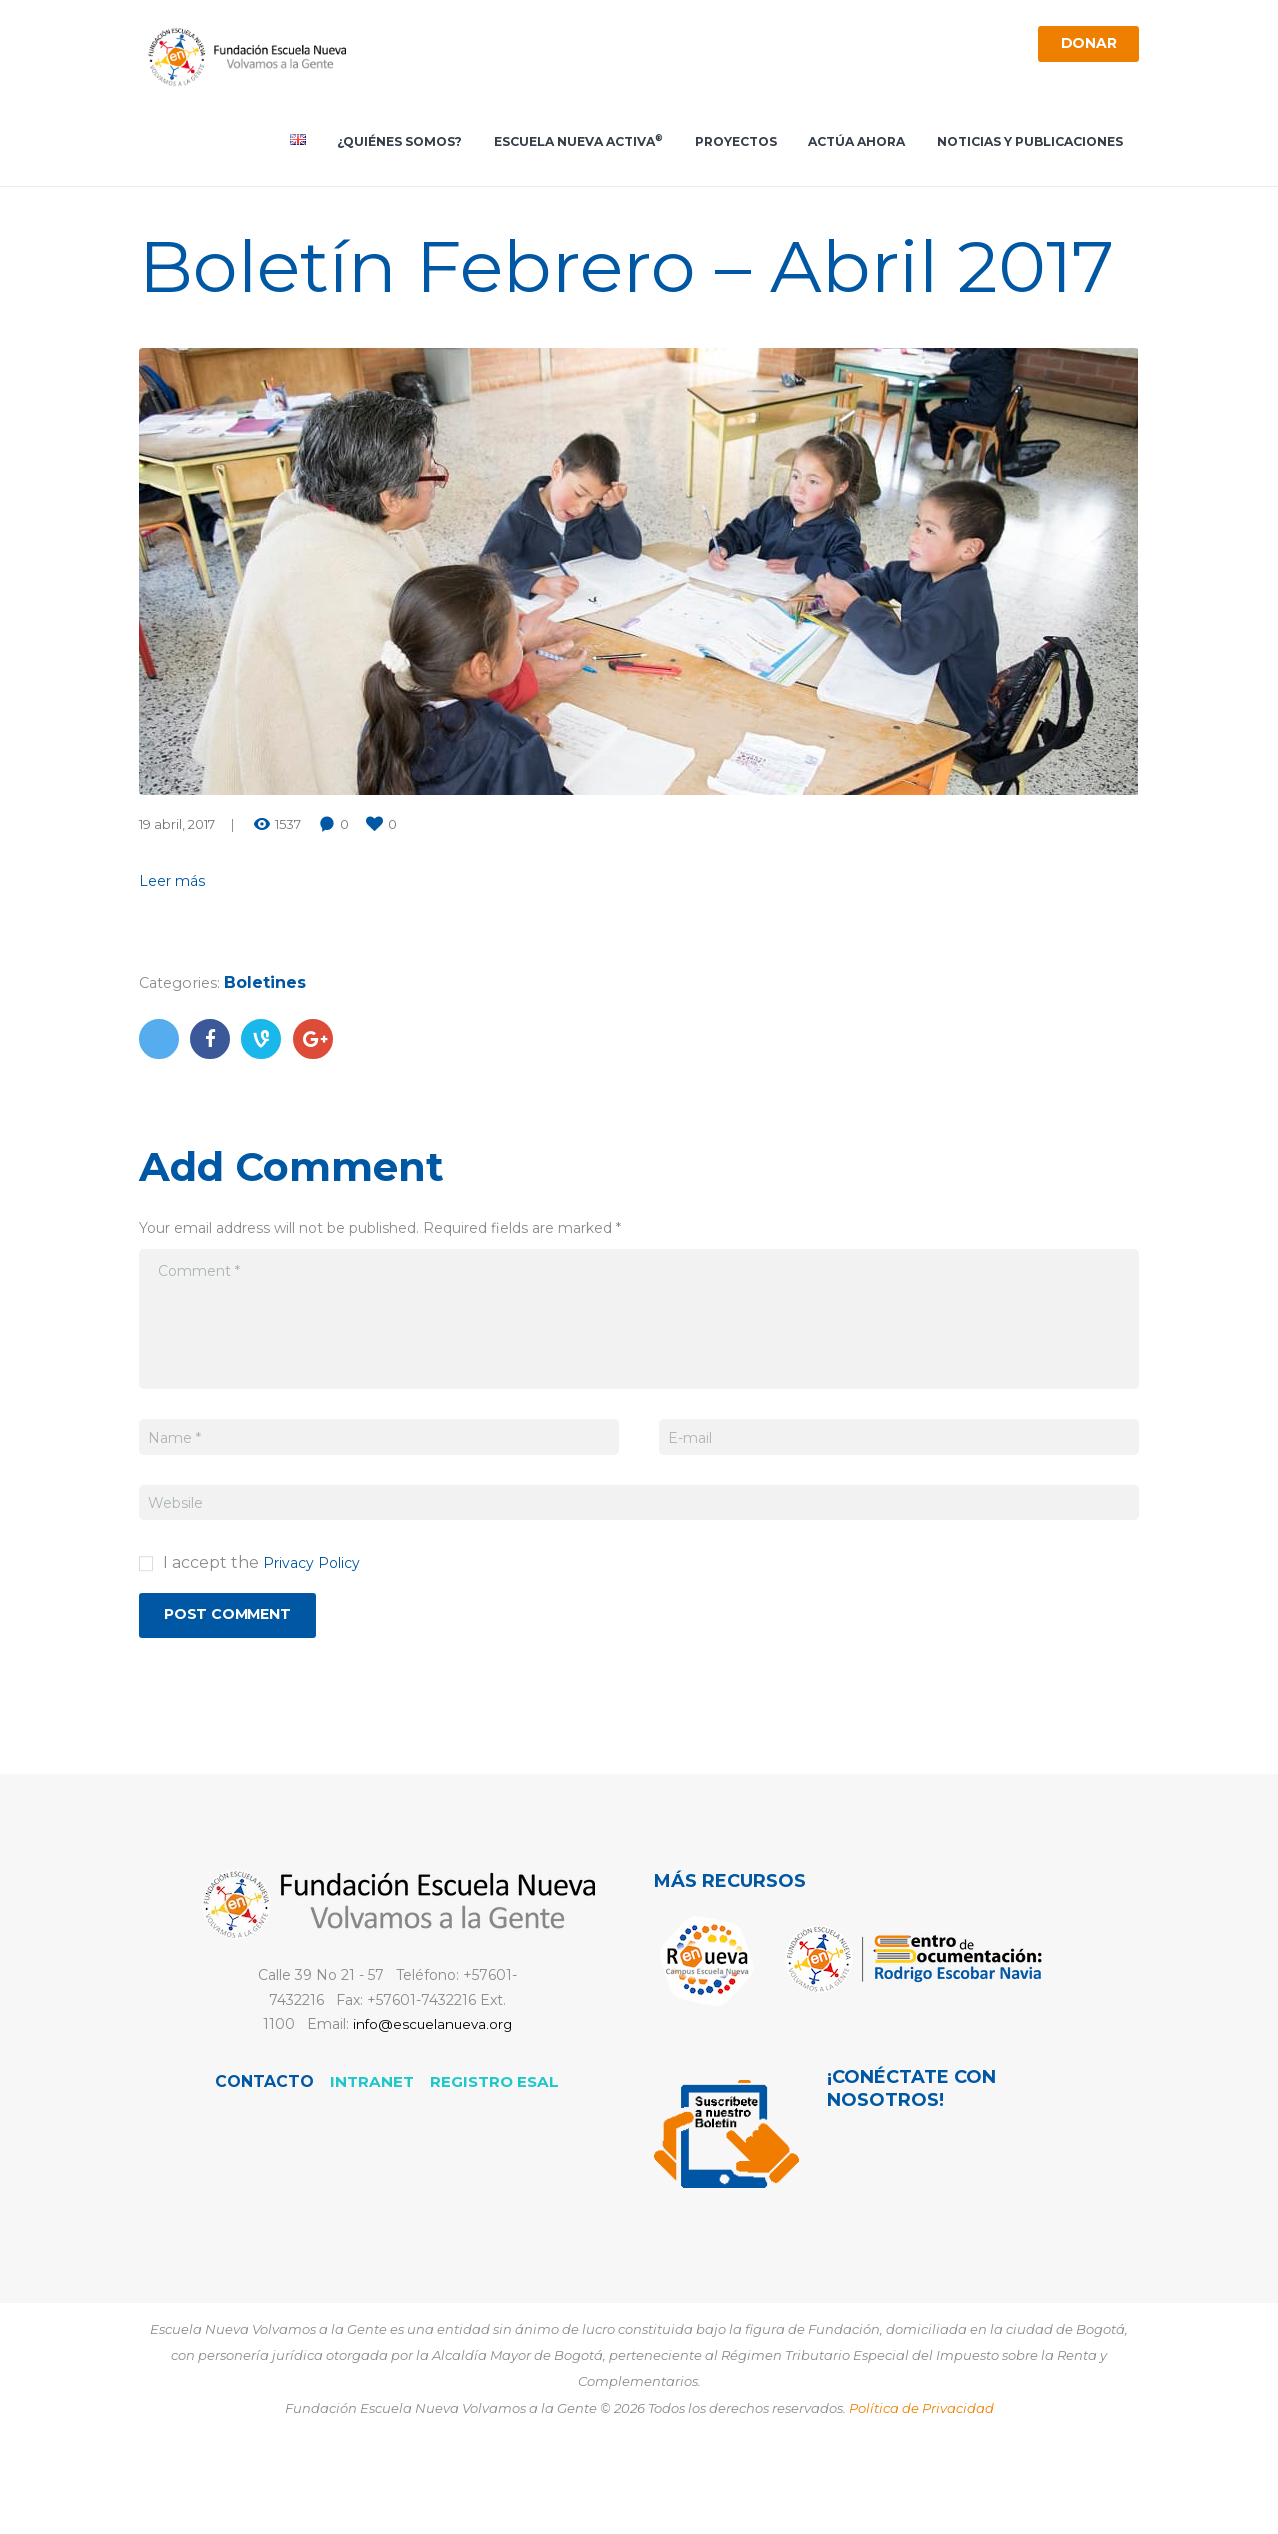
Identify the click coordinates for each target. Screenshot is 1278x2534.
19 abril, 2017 (177, 892)
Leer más (175, 948)
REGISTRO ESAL (496, 2154)
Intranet (372, 2154)
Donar (1082, 46)
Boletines (272, 1050)
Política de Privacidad (921, 2481)
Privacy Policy (318, 1630)
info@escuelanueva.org (432, 2098)
